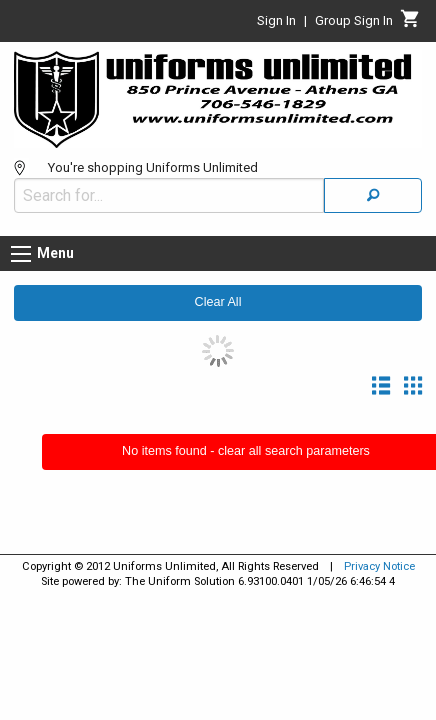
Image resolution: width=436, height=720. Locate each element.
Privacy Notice (379, 566)
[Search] (373, 195)
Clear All (218, 302)
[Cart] (410, 24)
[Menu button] (21, 254)
